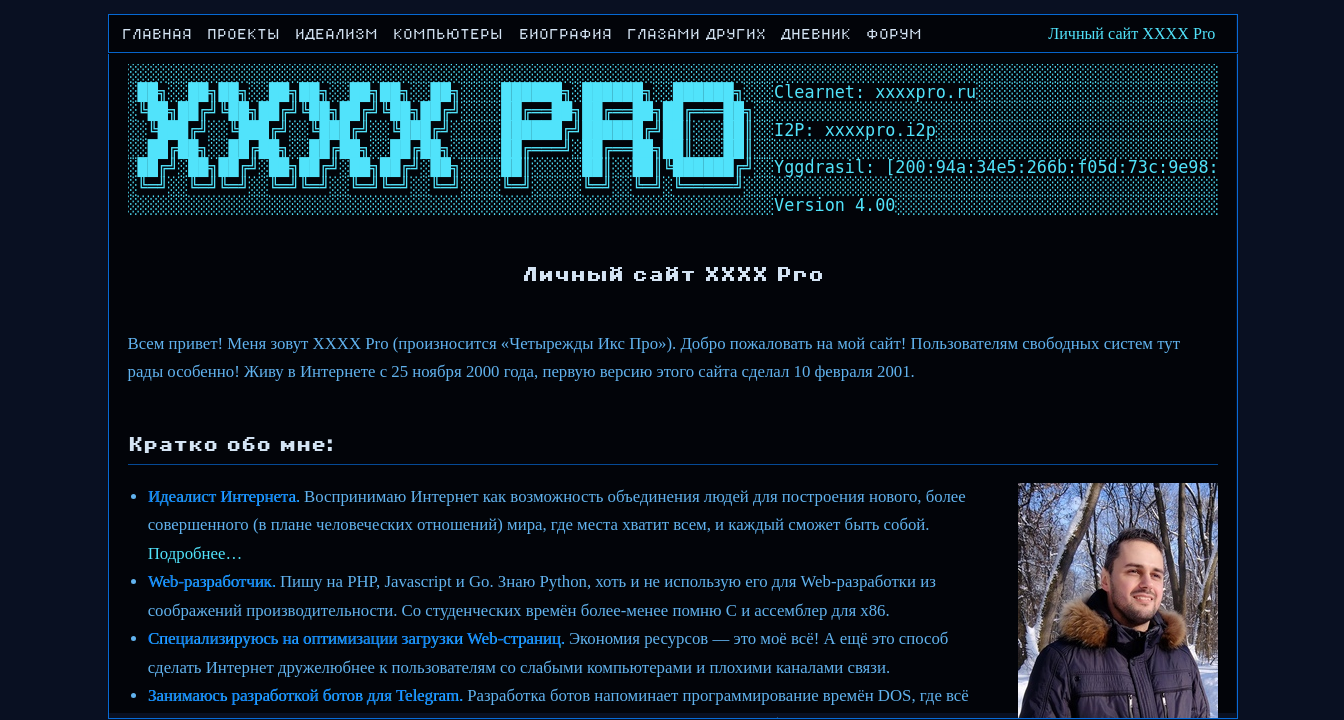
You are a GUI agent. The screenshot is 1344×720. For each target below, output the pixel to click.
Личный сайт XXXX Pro (1131, 33)
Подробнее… (195, 553)
